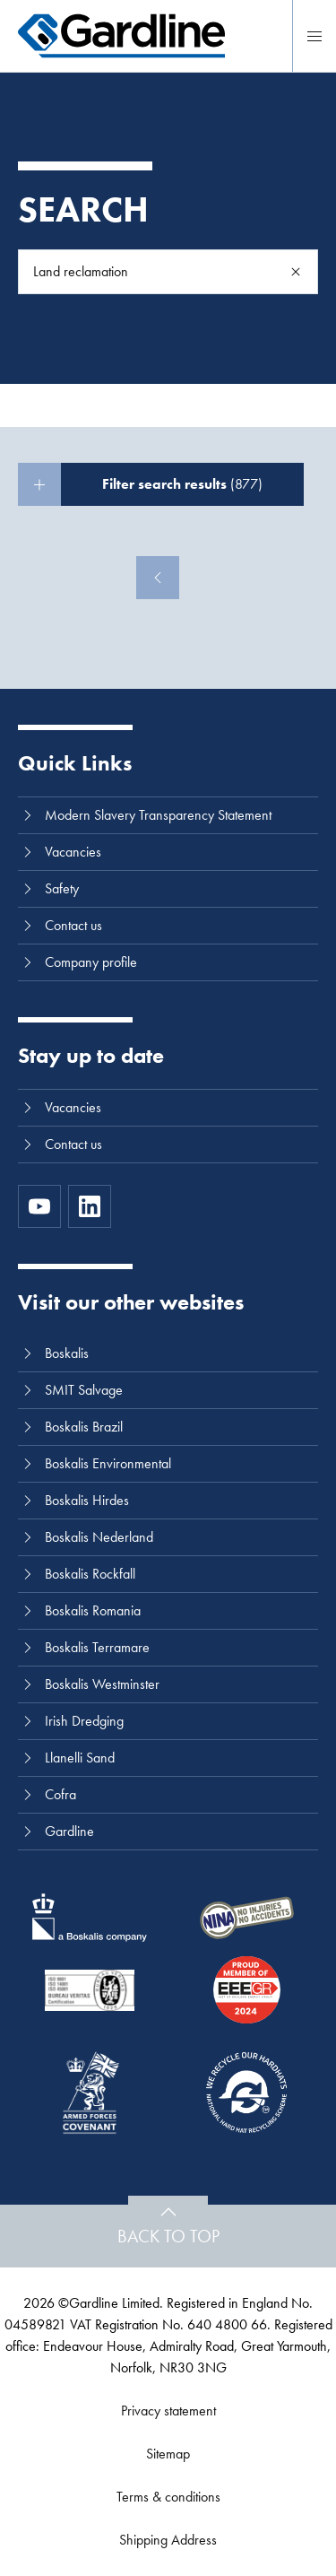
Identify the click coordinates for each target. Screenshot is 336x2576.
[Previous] (157, 577)
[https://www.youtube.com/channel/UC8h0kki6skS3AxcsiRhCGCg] (39, 1206)
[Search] (295, 271)
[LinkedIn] (89, 1206)
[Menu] (314, 35)
